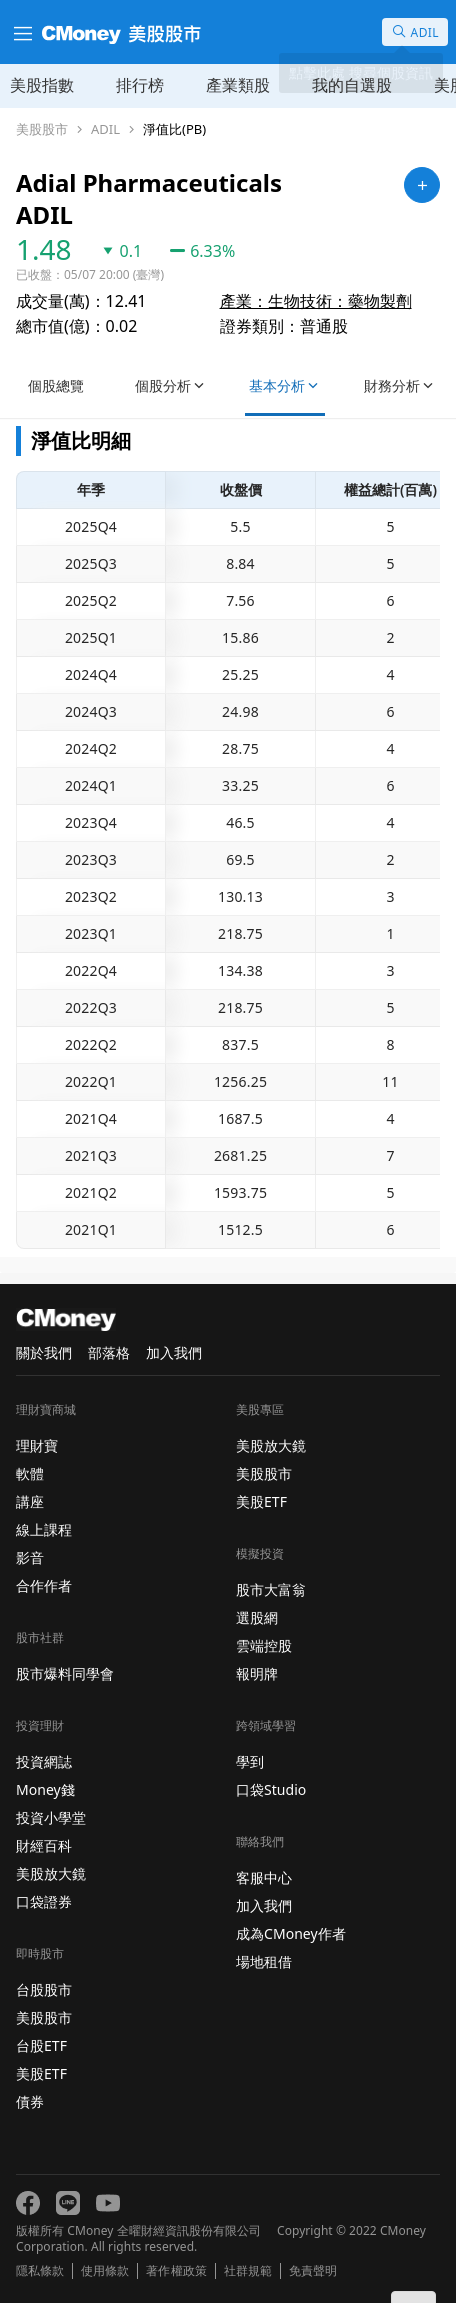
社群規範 (248, 2271)
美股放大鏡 (51, 1873)
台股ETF (41, 2045)
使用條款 (105, 2271)
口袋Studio (271, 1789)
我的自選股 (352, 85)
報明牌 (257, 1673)
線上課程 (44, 1529)
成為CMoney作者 (291, 1933)
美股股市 (42, 129)
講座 (30, 1501)
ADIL (105, 129)
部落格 (109, 1352)
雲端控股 (264, 1645)
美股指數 (42, 85)
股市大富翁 (271, 1589)
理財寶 (37, 1445)
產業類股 (238, 85)
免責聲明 (313, 2271)
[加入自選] (422, 185)
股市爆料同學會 (65, 1673)
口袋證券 (44, 1901)
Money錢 (45, 1789)
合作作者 (44, 1585)
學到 (250, 1761)
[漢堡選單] (21, 32)
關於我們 (44, 1352)
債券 (30, 2101)
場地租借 (264, 1961)
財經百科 (44, 1845)
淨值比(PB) (174, 129)
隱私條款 (40, 2271)
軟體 (30, 1473)
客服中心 (264, 1877)
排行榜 (140, 85)
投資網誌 (44, 1761)
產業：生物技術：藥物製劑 (316, 301)
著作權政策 (176, 2271)
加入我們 (174, 1352)
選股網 (257, 1617)
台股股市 (44, 1989)
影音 (30, 1557)
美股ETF (41, 2073)
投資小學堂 (51, 1817)
